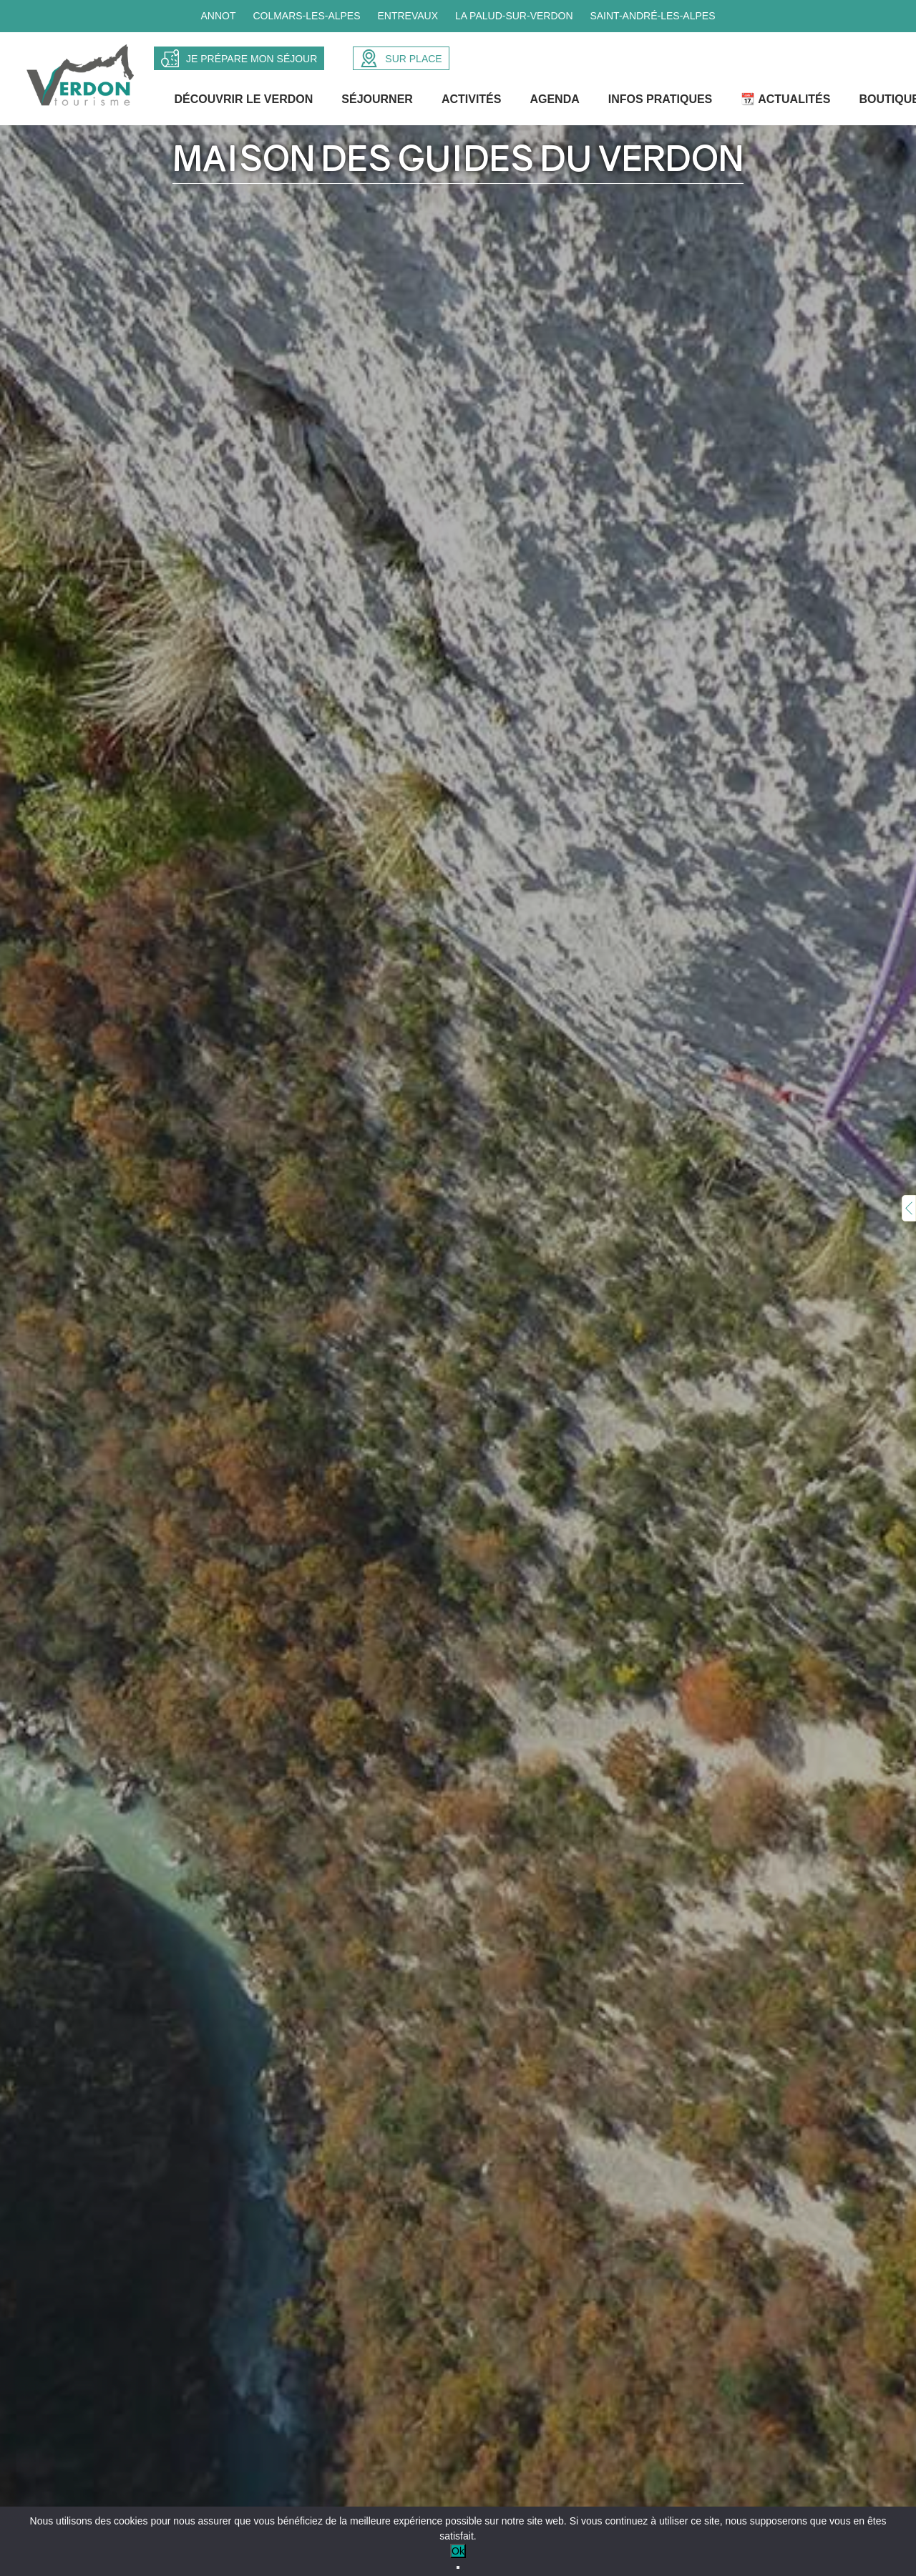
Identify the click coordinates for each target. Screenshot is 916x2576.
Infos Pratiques (661, 103)
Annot (217, 15)
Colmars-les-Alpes (306, 15)
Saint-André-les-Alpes (652, 15)
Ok (458, 2551)
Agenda (555, 103)
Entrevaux (407, 15)
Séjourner (378, 103)
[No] (458, 2567)
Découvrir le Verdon (244, 103)
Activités (472, 103)
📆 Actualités (787, 103)
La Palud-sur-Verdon (514, 15)
